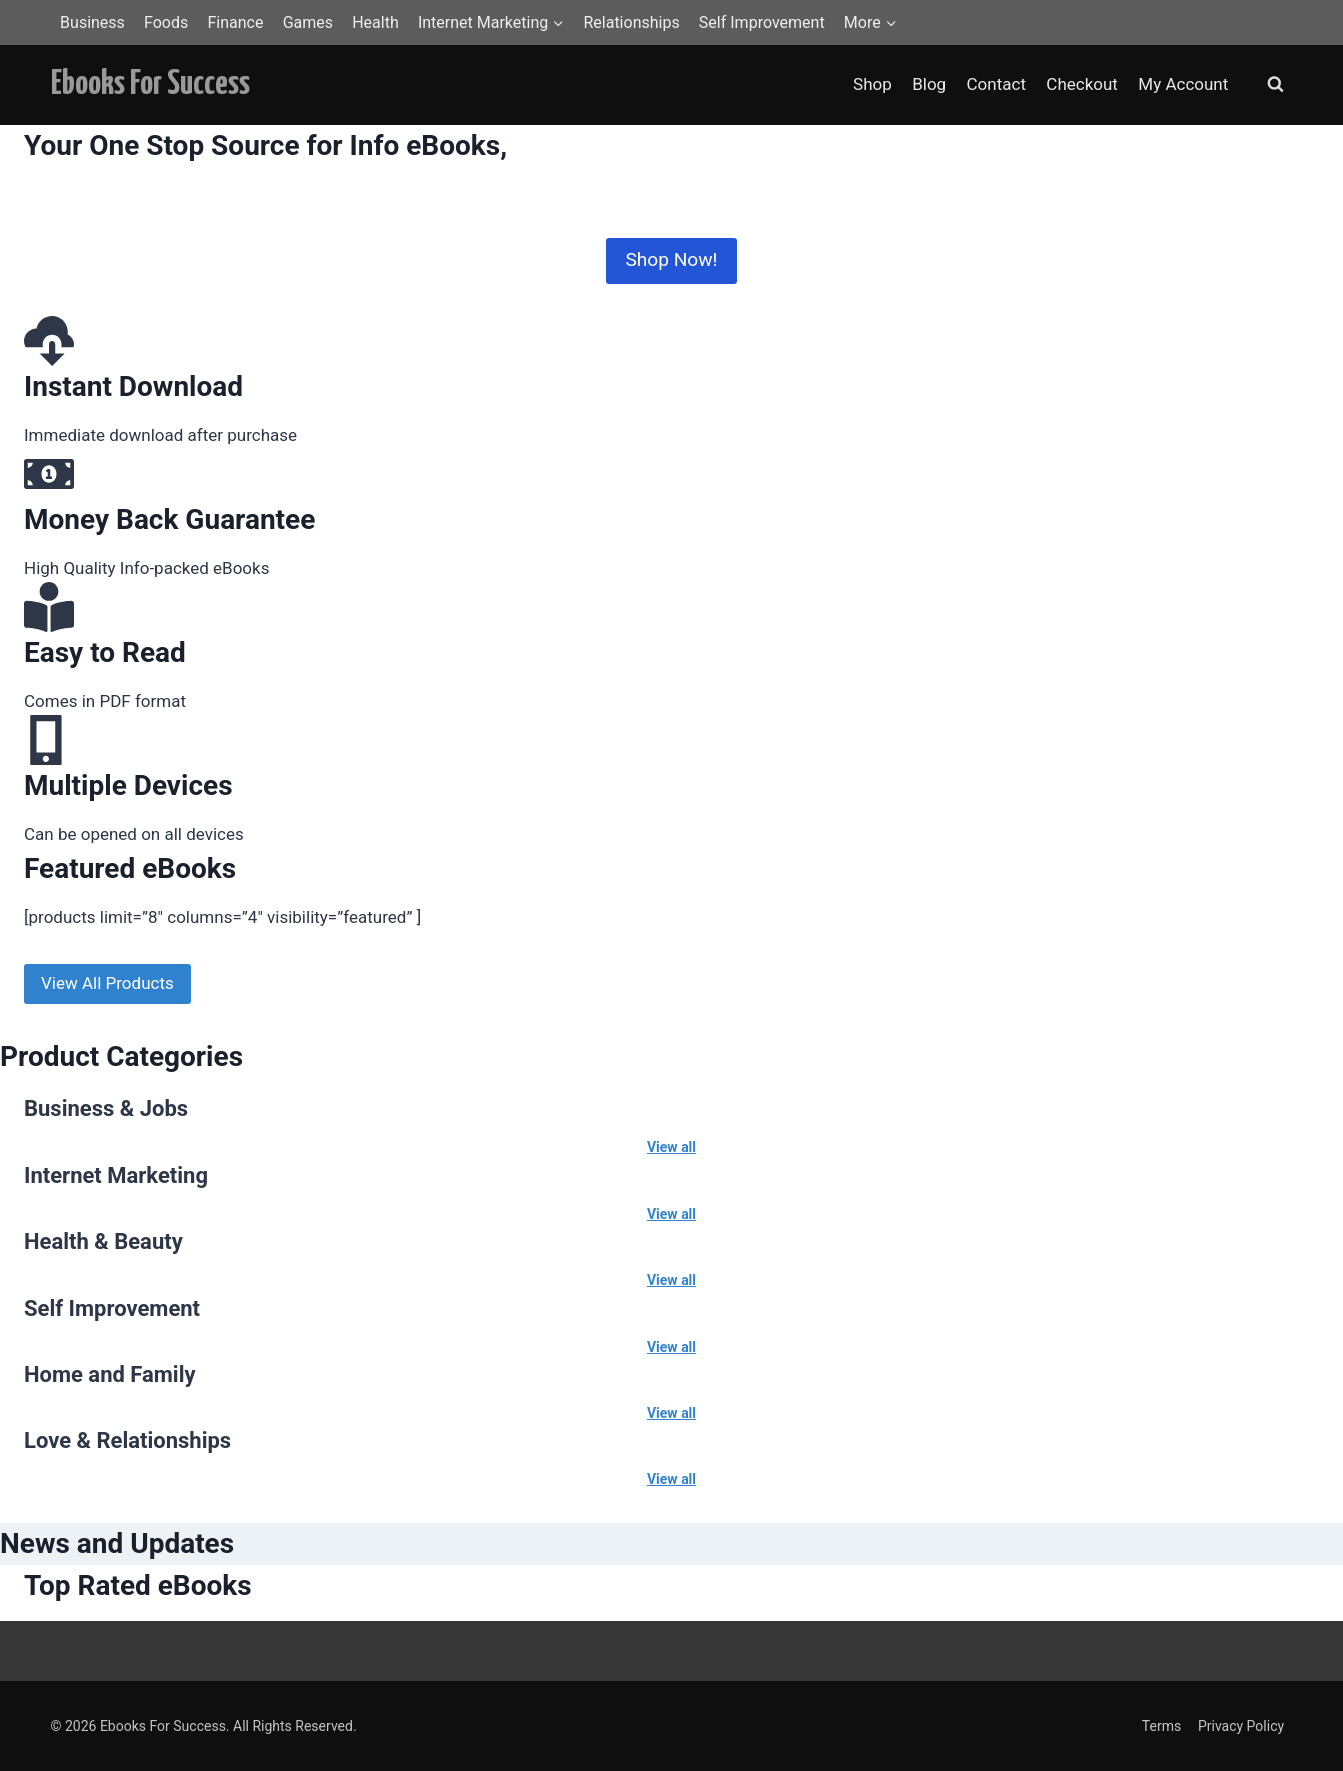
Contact (996, 84)
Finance (235, 22)
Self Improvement (762, 22)
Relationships (631, 22)
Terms (1161, 1726)
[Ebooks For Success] (150, 84)
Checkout (1082, 84)
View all (671, 1147)
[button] (557, 22)
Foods (166, 22)
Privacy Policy (1241, 1726)
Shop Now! (671, 259)
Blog (929, 84)
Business (92, 22)
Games (308, 22)
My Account (1183, 84)
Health (375, 22)
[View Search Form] (1276, 85)
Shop (872, 84)
